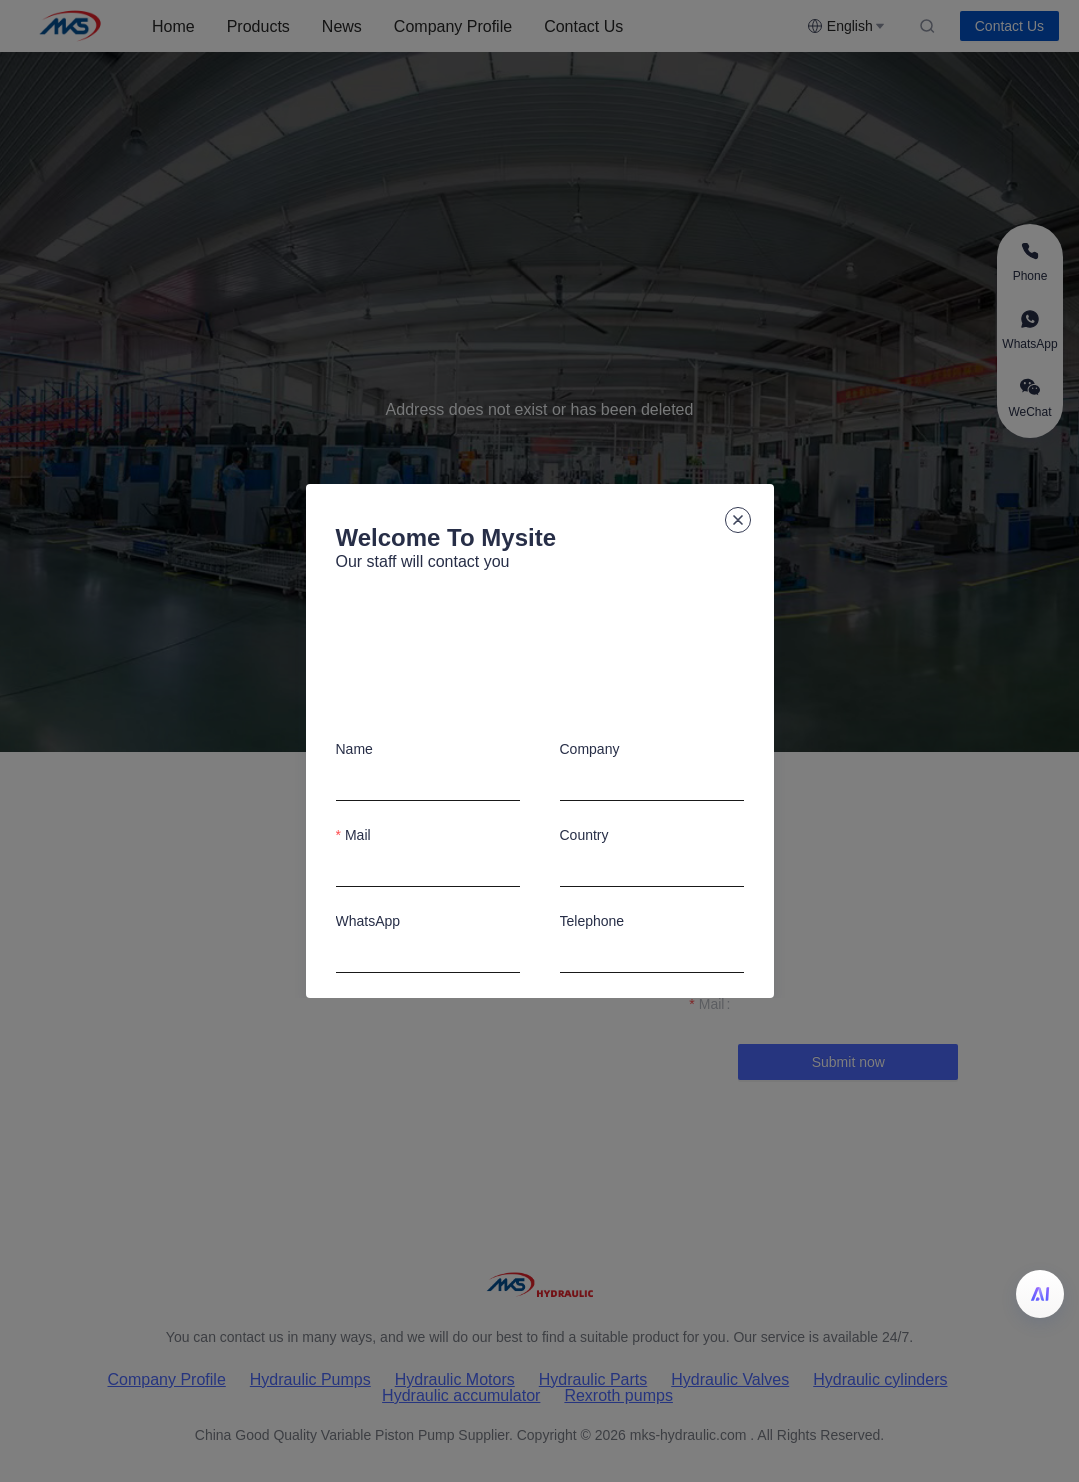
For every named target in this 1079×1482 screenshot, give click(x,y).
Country (584, 835)
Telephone (592, 921)
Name (354, 749)
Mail (358, 835)
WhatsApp (368, 921)
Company (590, 749)
